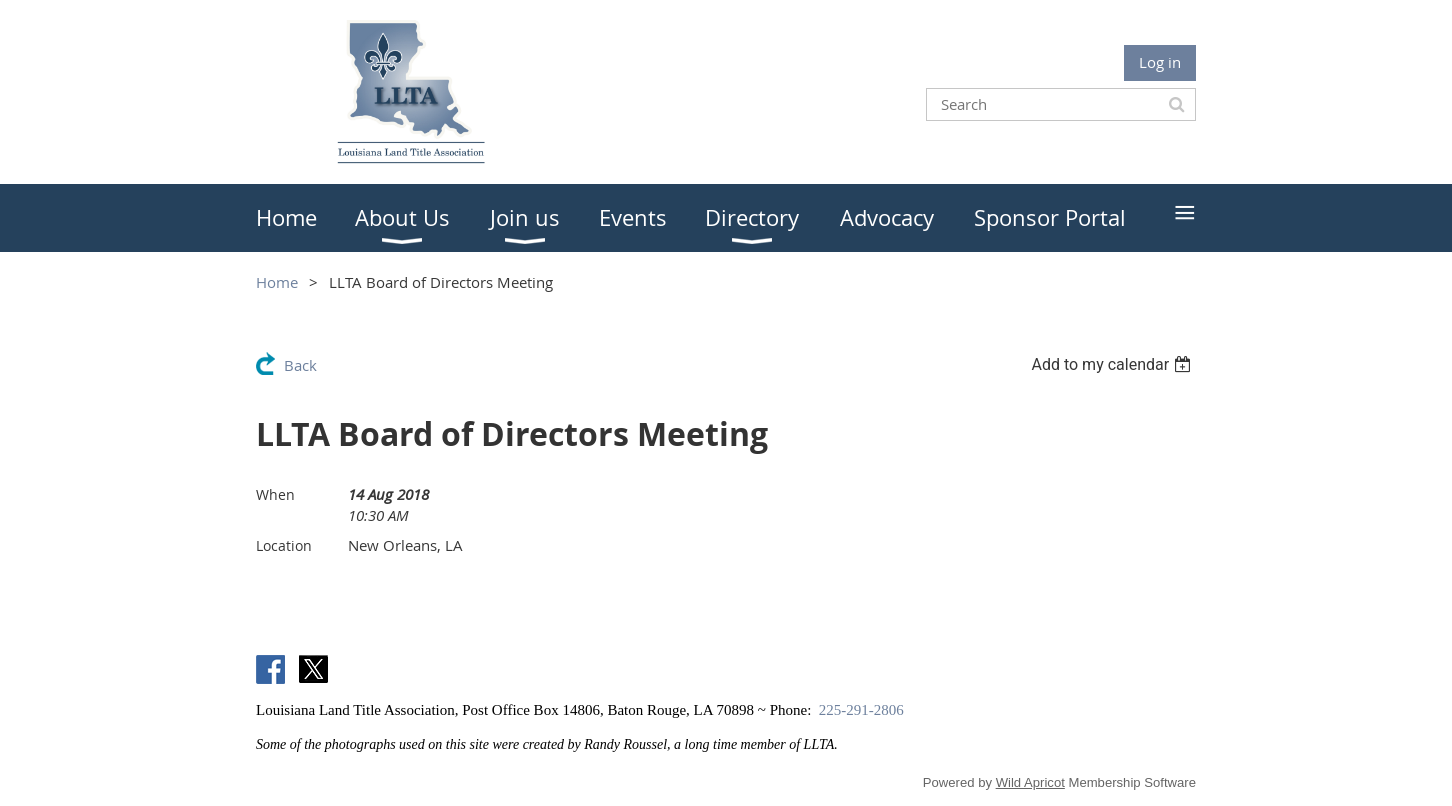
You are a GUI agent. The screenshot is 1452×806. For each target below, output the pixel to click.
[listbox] (1113, 364)
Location (284, 545)
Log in (1160, 62)
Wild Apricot (1030, 782)
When (275, 494)
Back (300, 365)
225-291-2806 (861, 710)
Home (277, 282)
